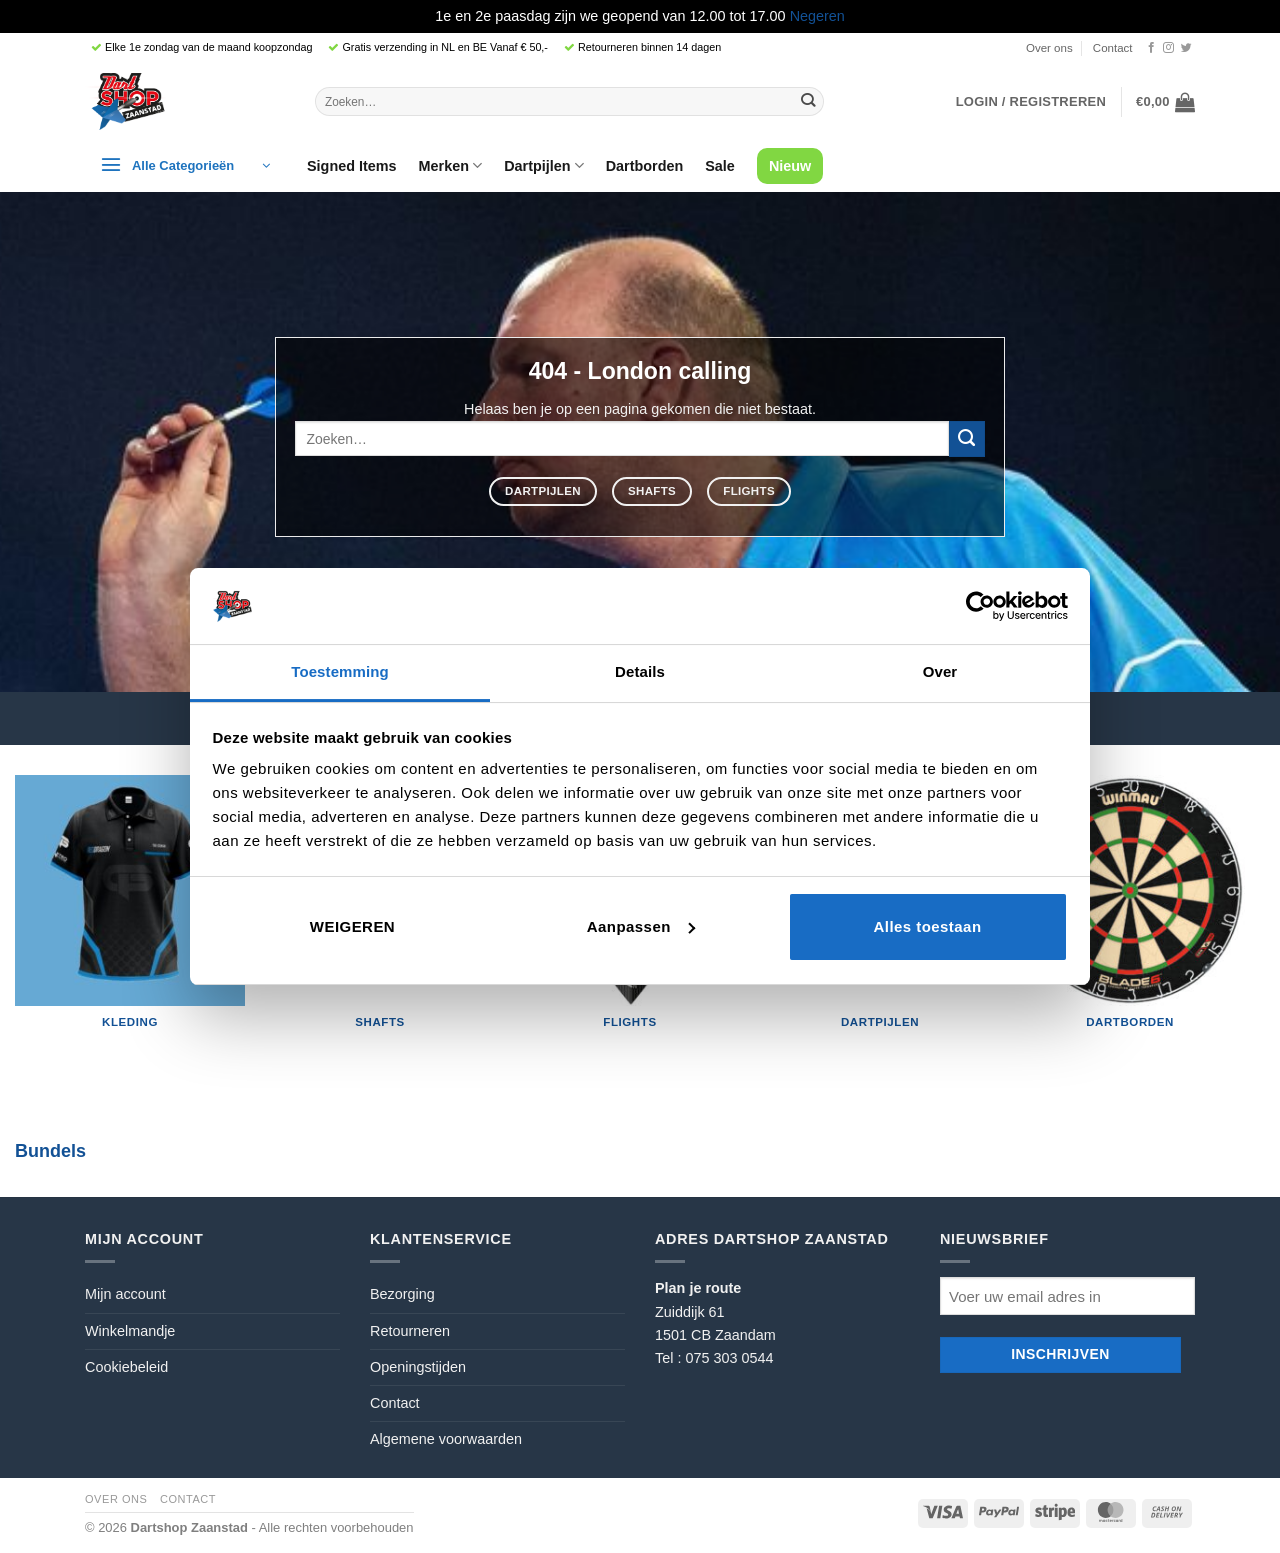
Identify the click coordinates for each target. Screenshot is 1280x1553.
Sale (720, 166)
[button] (1031, 102)
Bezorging (402, 1294)
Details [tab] (640, 671)
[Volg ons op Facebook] (1151, 48)
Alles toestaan (927, 926)
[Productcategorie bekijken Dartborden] (1130, 911)
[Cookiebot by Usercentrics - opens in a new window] (980, 606)
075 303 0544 (729, 1358)
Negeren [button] (817, 16)
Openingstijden (418, 1367)
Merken (451, 165)
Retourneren (410, 1331)
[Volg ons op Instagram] (1168, 48)
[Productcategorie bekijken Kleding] (130, 911)
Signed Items (352, 166)
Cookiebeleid (126, 1367)
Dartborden (645, 166)
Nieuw (790, 166)
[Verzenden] (808, 101)
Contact (1113, 48)
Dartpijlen (544, 165)
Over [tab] (940, 671)
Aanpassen (641, 926)
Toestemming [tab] (340, 671)
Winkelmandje (130, 1331)
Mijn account (125, 1294)
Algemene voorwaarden (446, 1439)
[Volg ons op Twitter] (1186, 48)
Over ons (1049, 48)
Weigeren (352, 926)
